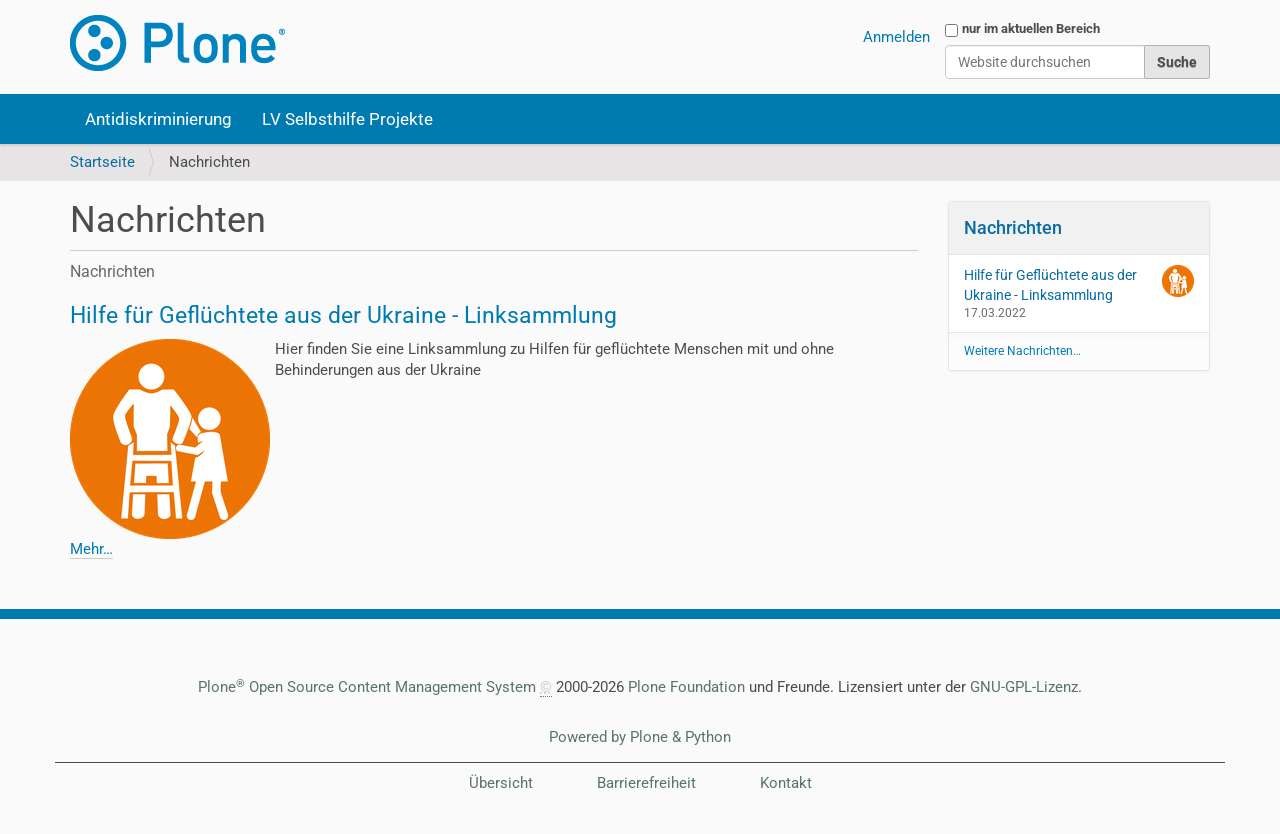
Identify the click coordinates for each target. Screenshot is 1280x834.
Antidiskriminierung (158, 119)
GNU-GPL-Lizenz (1024, 687)
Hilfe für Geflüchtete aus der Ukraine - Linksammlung (343, 315)
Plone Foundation (686, 687)
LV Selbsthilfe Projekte (347, 119)
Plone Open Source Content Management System (367, 687)
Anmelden (896, 37)
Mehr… (91, 549)
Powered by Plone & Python (640, 737)
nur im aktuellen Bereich (1031, 28)
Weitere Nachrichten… (1022, 351)
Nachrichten (1013, 227)
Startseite (102, 162)
